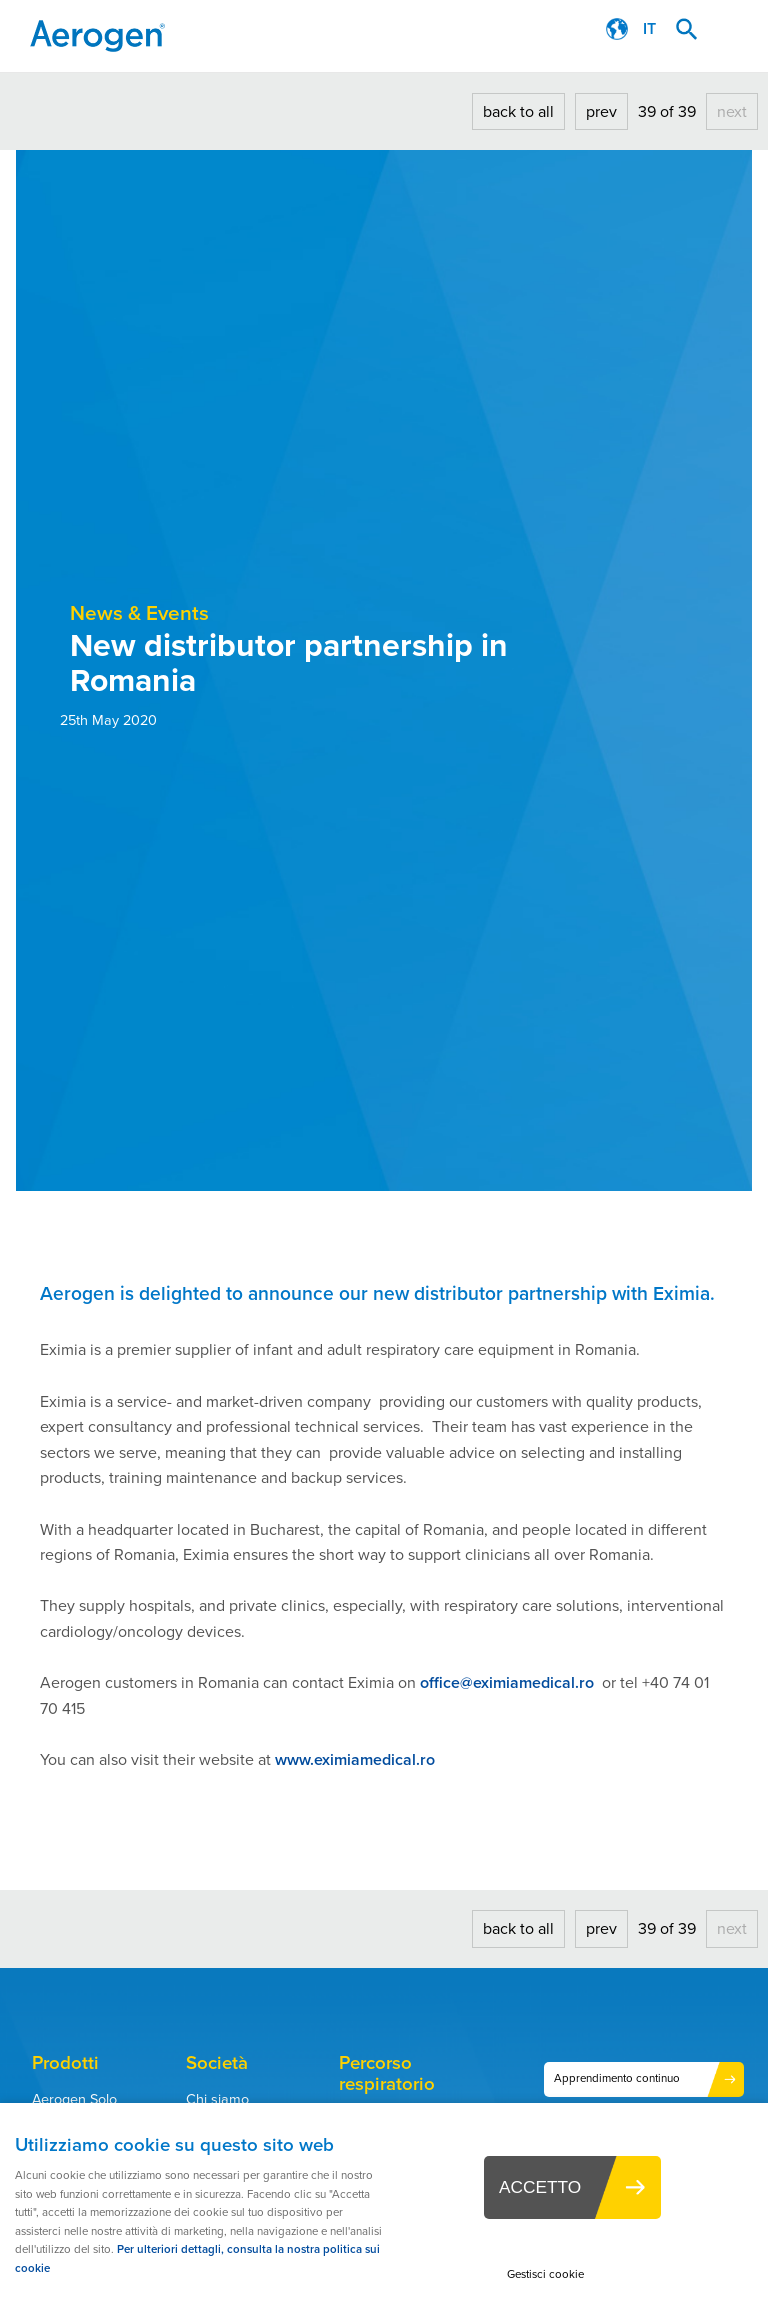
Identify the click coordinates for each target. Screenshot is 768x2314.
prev (601, 111)
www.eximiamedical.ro (355, 1759)
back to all (518, 111)
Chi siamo (217, 2099)
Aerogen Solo (74, 2099)
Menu (733, 30)
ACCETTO (540, 2187)
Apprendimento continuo (617, 2078)
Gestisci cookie (545, 2274)
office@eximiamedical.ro (507, 1682)
